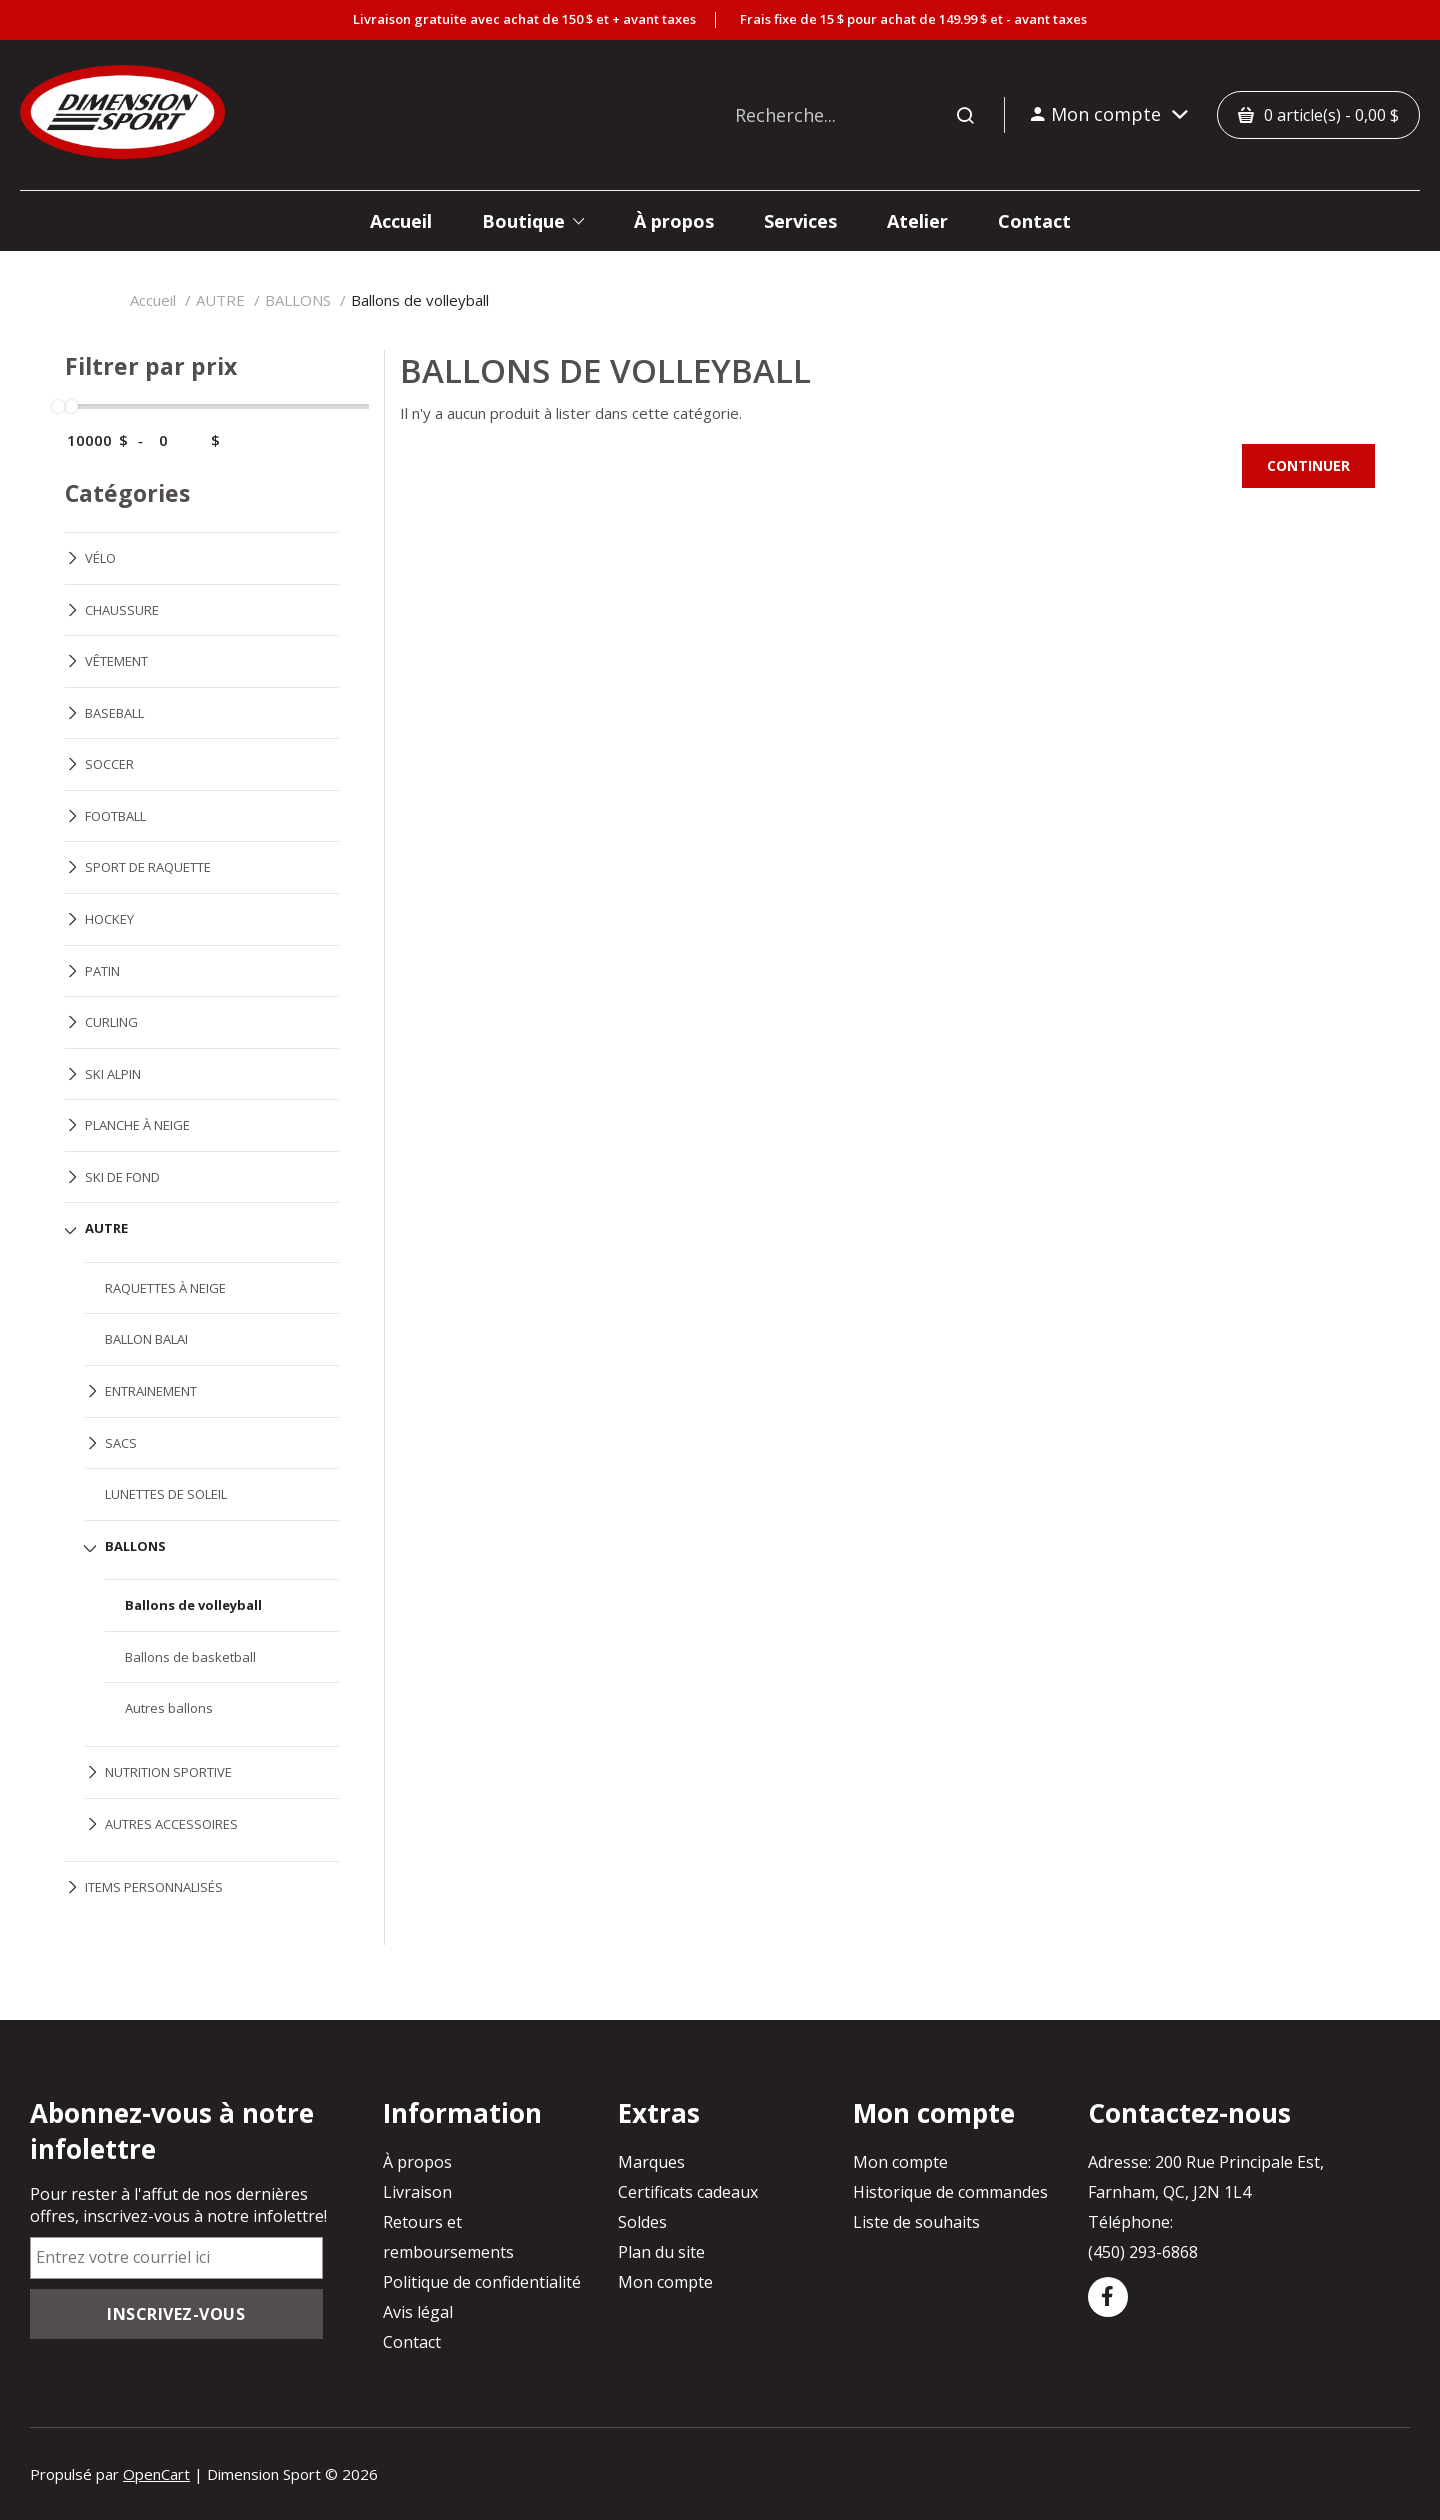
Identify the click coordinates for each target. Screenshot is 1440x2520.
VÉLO (100, 558)
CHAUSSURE (122, 610)
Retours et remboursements (448, 2237)
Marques (651, 2162)
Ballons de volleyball (420, 300)
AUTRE (220, 300)
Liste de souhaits (916, 2222)
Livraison (417, 2192)
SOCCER (109, 764)
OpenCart (156, 2474)
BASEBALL (114, 713)
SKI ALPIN (113, 1074)
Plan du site (661, 2252)
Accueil (153, 300)
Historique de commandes (950, 2192)
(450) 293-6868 (1143, 2252)
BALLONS (298, 300)
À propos (417, 2162)
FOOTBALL (115, 816)
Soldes (642, 2222)
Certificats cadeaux (688, 2192)
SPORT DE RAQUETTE (148, 867)
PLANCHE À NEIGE (137, 1125)
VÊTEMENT (116, 661)
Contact (412, 2342)
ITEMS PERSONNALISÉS (154, 1887)
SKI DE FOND (122, 1177)
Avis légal (418, 2312)
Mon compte (665, 2282)
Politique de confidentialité (482, 2282)
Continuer (1308, 465)
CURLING (111, 1022)
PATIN (102, 971)
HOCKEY (109, 919)
